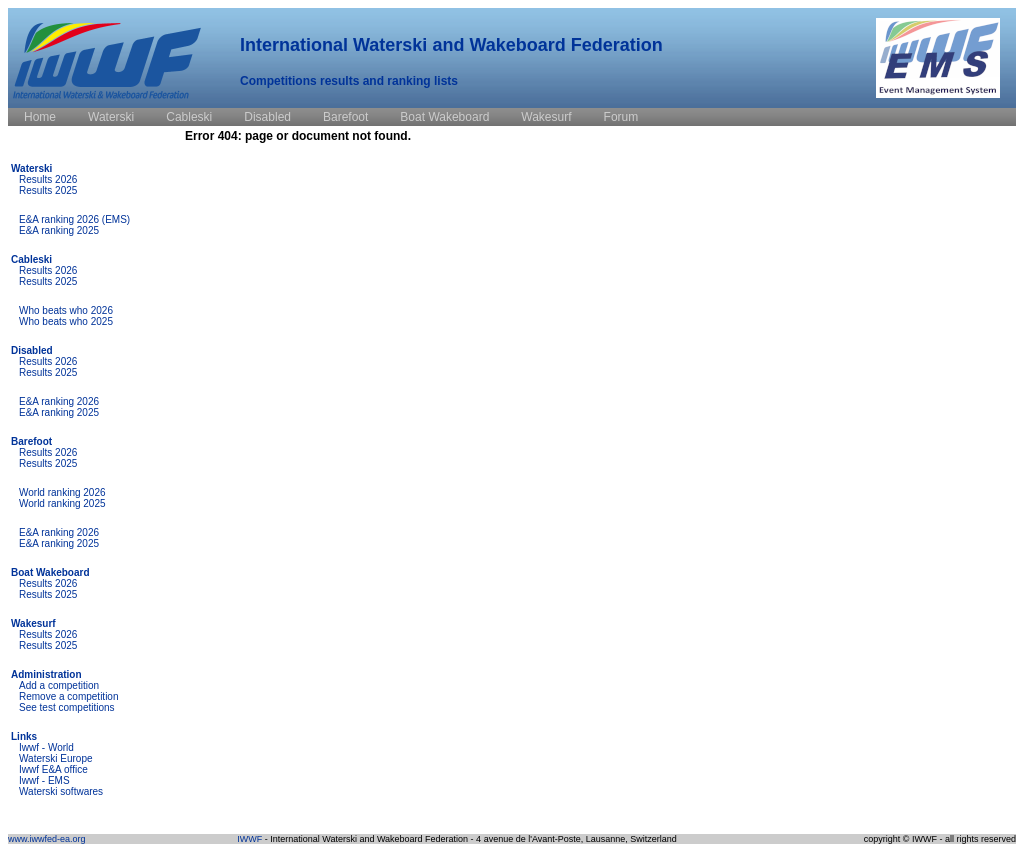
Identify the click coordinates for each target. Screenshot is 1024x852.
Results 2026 (48, 179)
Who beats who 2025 (66, 321)
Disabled (32, 350)
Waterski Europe (56, 758)
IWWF (249, 839)
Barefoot (31, 441)
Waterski (31, 168)
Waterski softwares (61, 791)
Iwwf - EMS (44, 780)
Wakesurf (33, 623)
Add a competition (59, 685)
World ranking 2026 (62, 492)
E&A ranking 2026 (59, 401)
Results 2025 (48, 190)
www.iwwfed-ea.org (47, 839)
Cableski (31, 259)
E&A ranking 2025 (59, 230)
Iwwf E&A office (53, 769)
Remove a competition (69, 696)
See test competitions (67, 707)
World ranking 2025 (62, 503)
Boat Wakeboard (50, 572)
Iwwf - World (46, 747)
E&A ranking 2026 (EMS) (74, 219)
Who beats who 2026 (66, 310)
